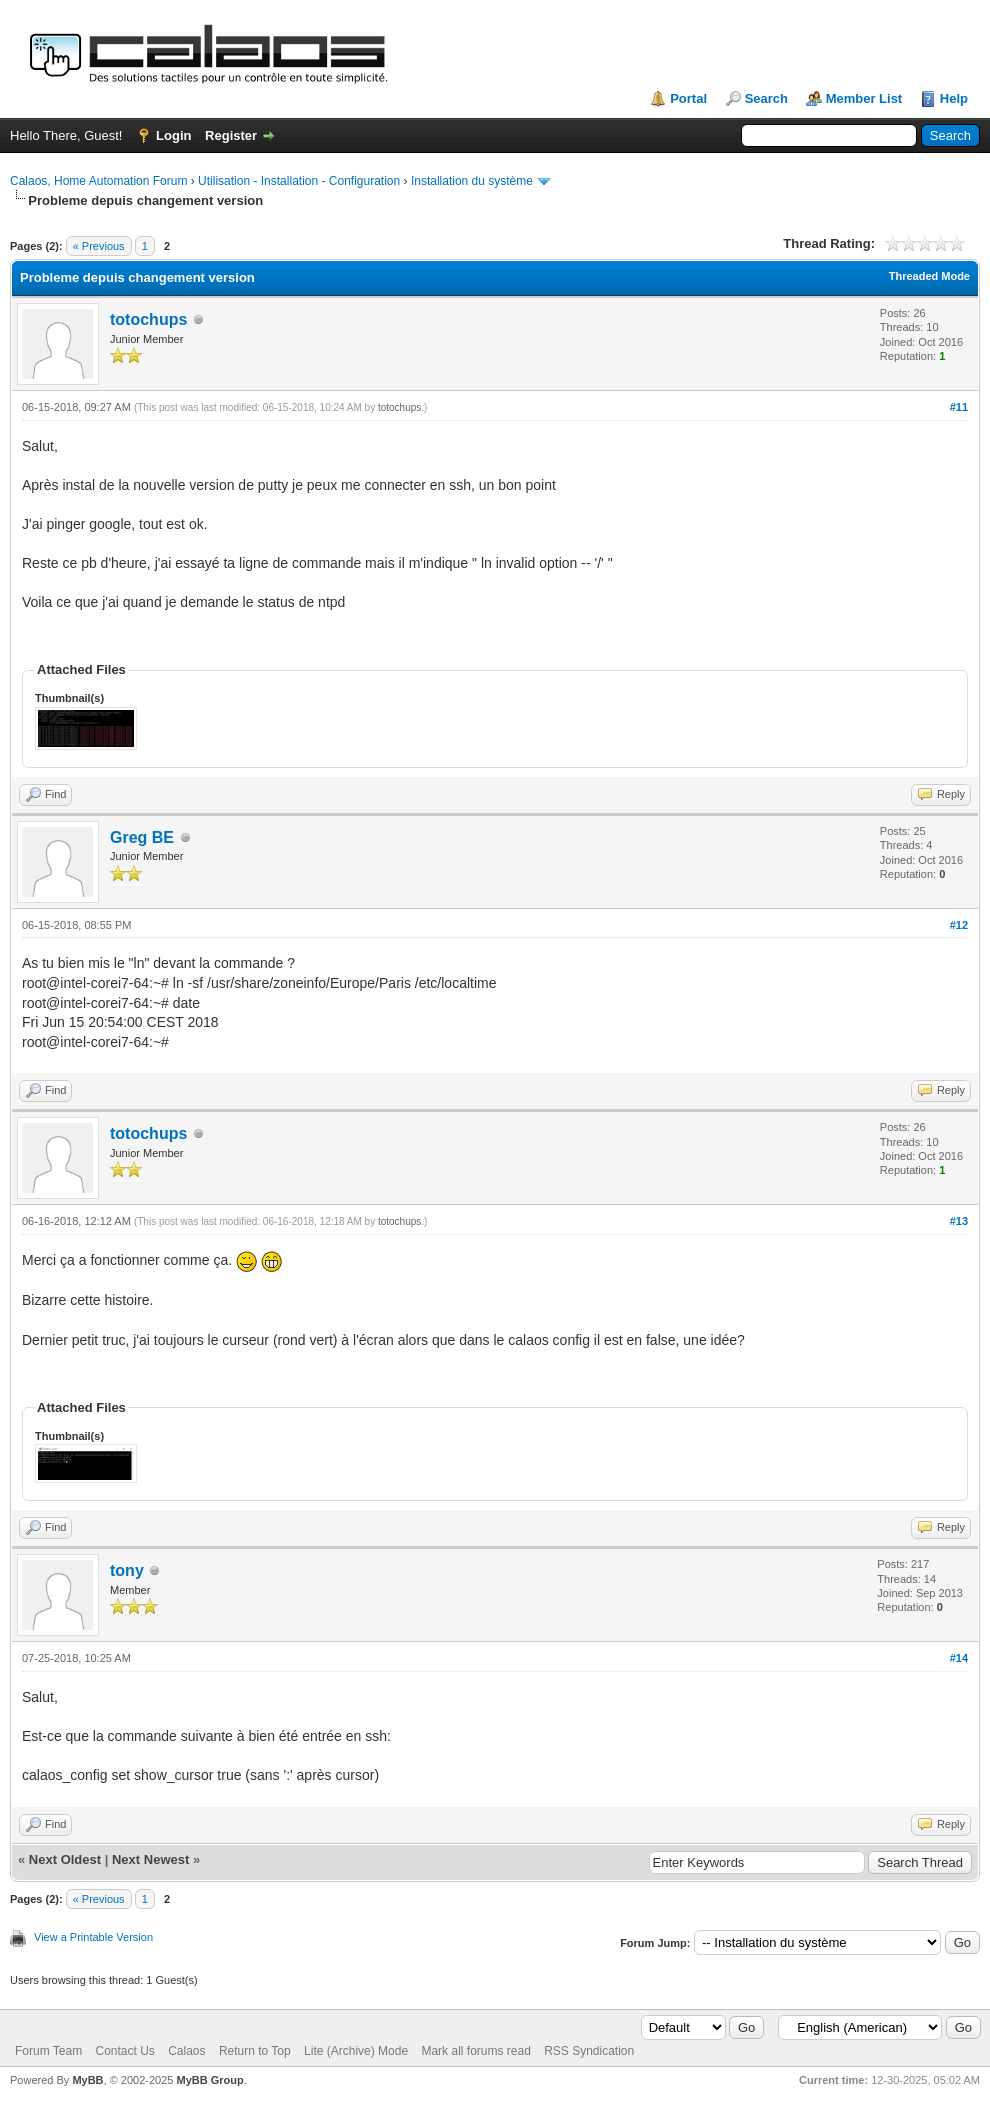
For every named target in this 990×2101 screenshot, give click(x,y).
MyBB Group (209, 2080)
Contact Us (124, 2051)
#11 (959, 407)
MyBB (87, 2080)
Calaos (186, 2051)
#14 (959, 1658)
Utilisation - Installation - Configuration (299, 181)
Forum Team (48, 2051)
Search (766, 98)
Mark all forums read (475, 2051)
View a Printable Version (93, 1937)
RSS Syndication (589, 2051)
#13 (959, 1221)
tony (127, 1570)
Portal (688, 98)
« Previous (99, 246)
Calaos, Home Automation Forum (98, 181)
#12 (959, 925)
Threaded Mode (929, 276)
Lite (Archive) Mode (356, 2051)
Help (954, 98)
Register (231, 135)
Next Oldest (65, 1859)
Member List (864, 98)
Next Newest (150, 1859)
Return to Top (255, 2051)
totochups (148, 319)
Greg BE (142, 837)
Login (173, 135)
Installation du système (472, 181)
